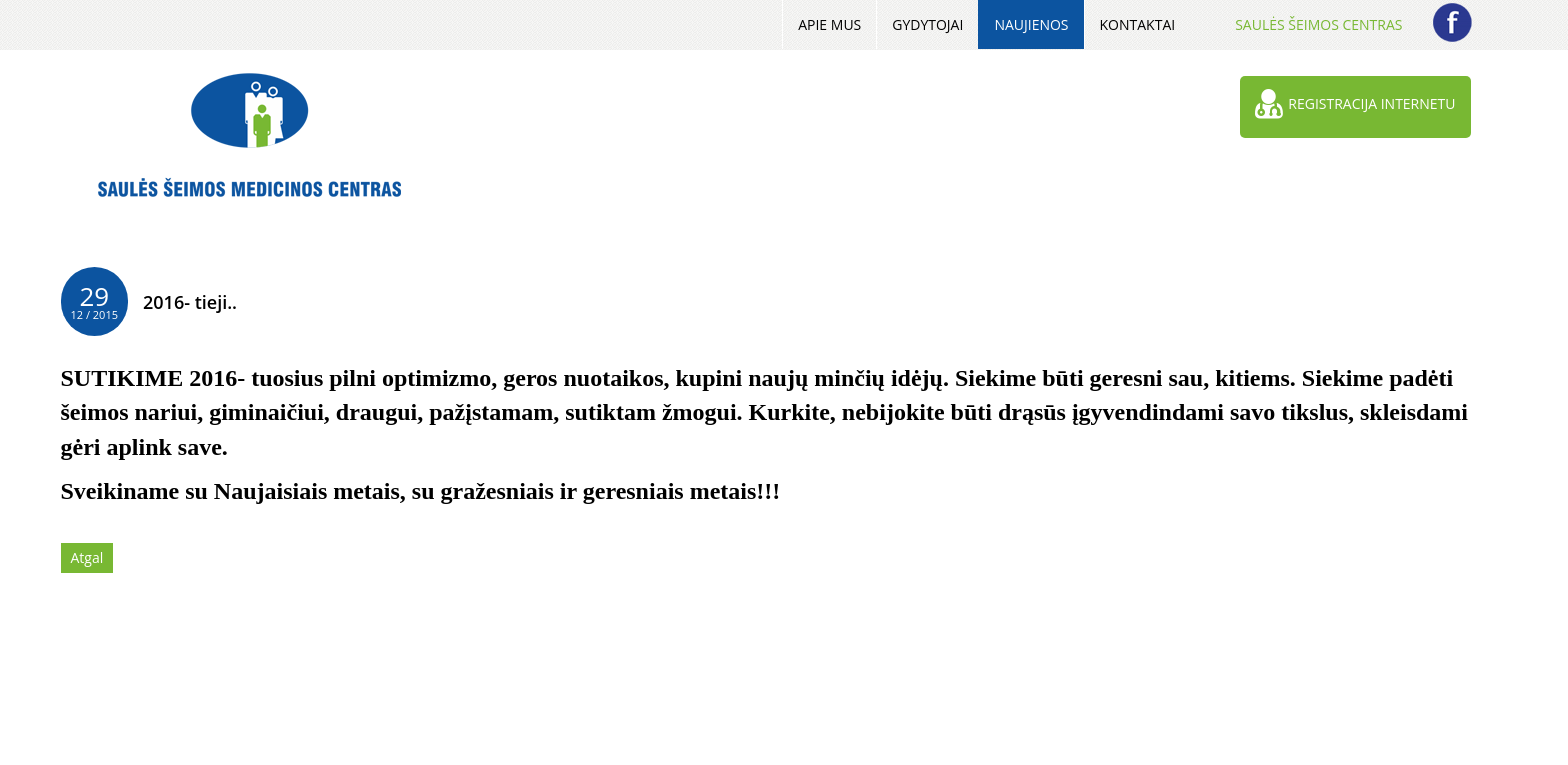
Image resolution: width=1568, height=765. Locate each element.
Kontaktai (1138, 24)
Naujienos (1031, 24)
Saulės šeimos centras (1318, 24)
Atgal (87, 557)
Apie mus (829, 24)
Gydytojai (927, 24)
